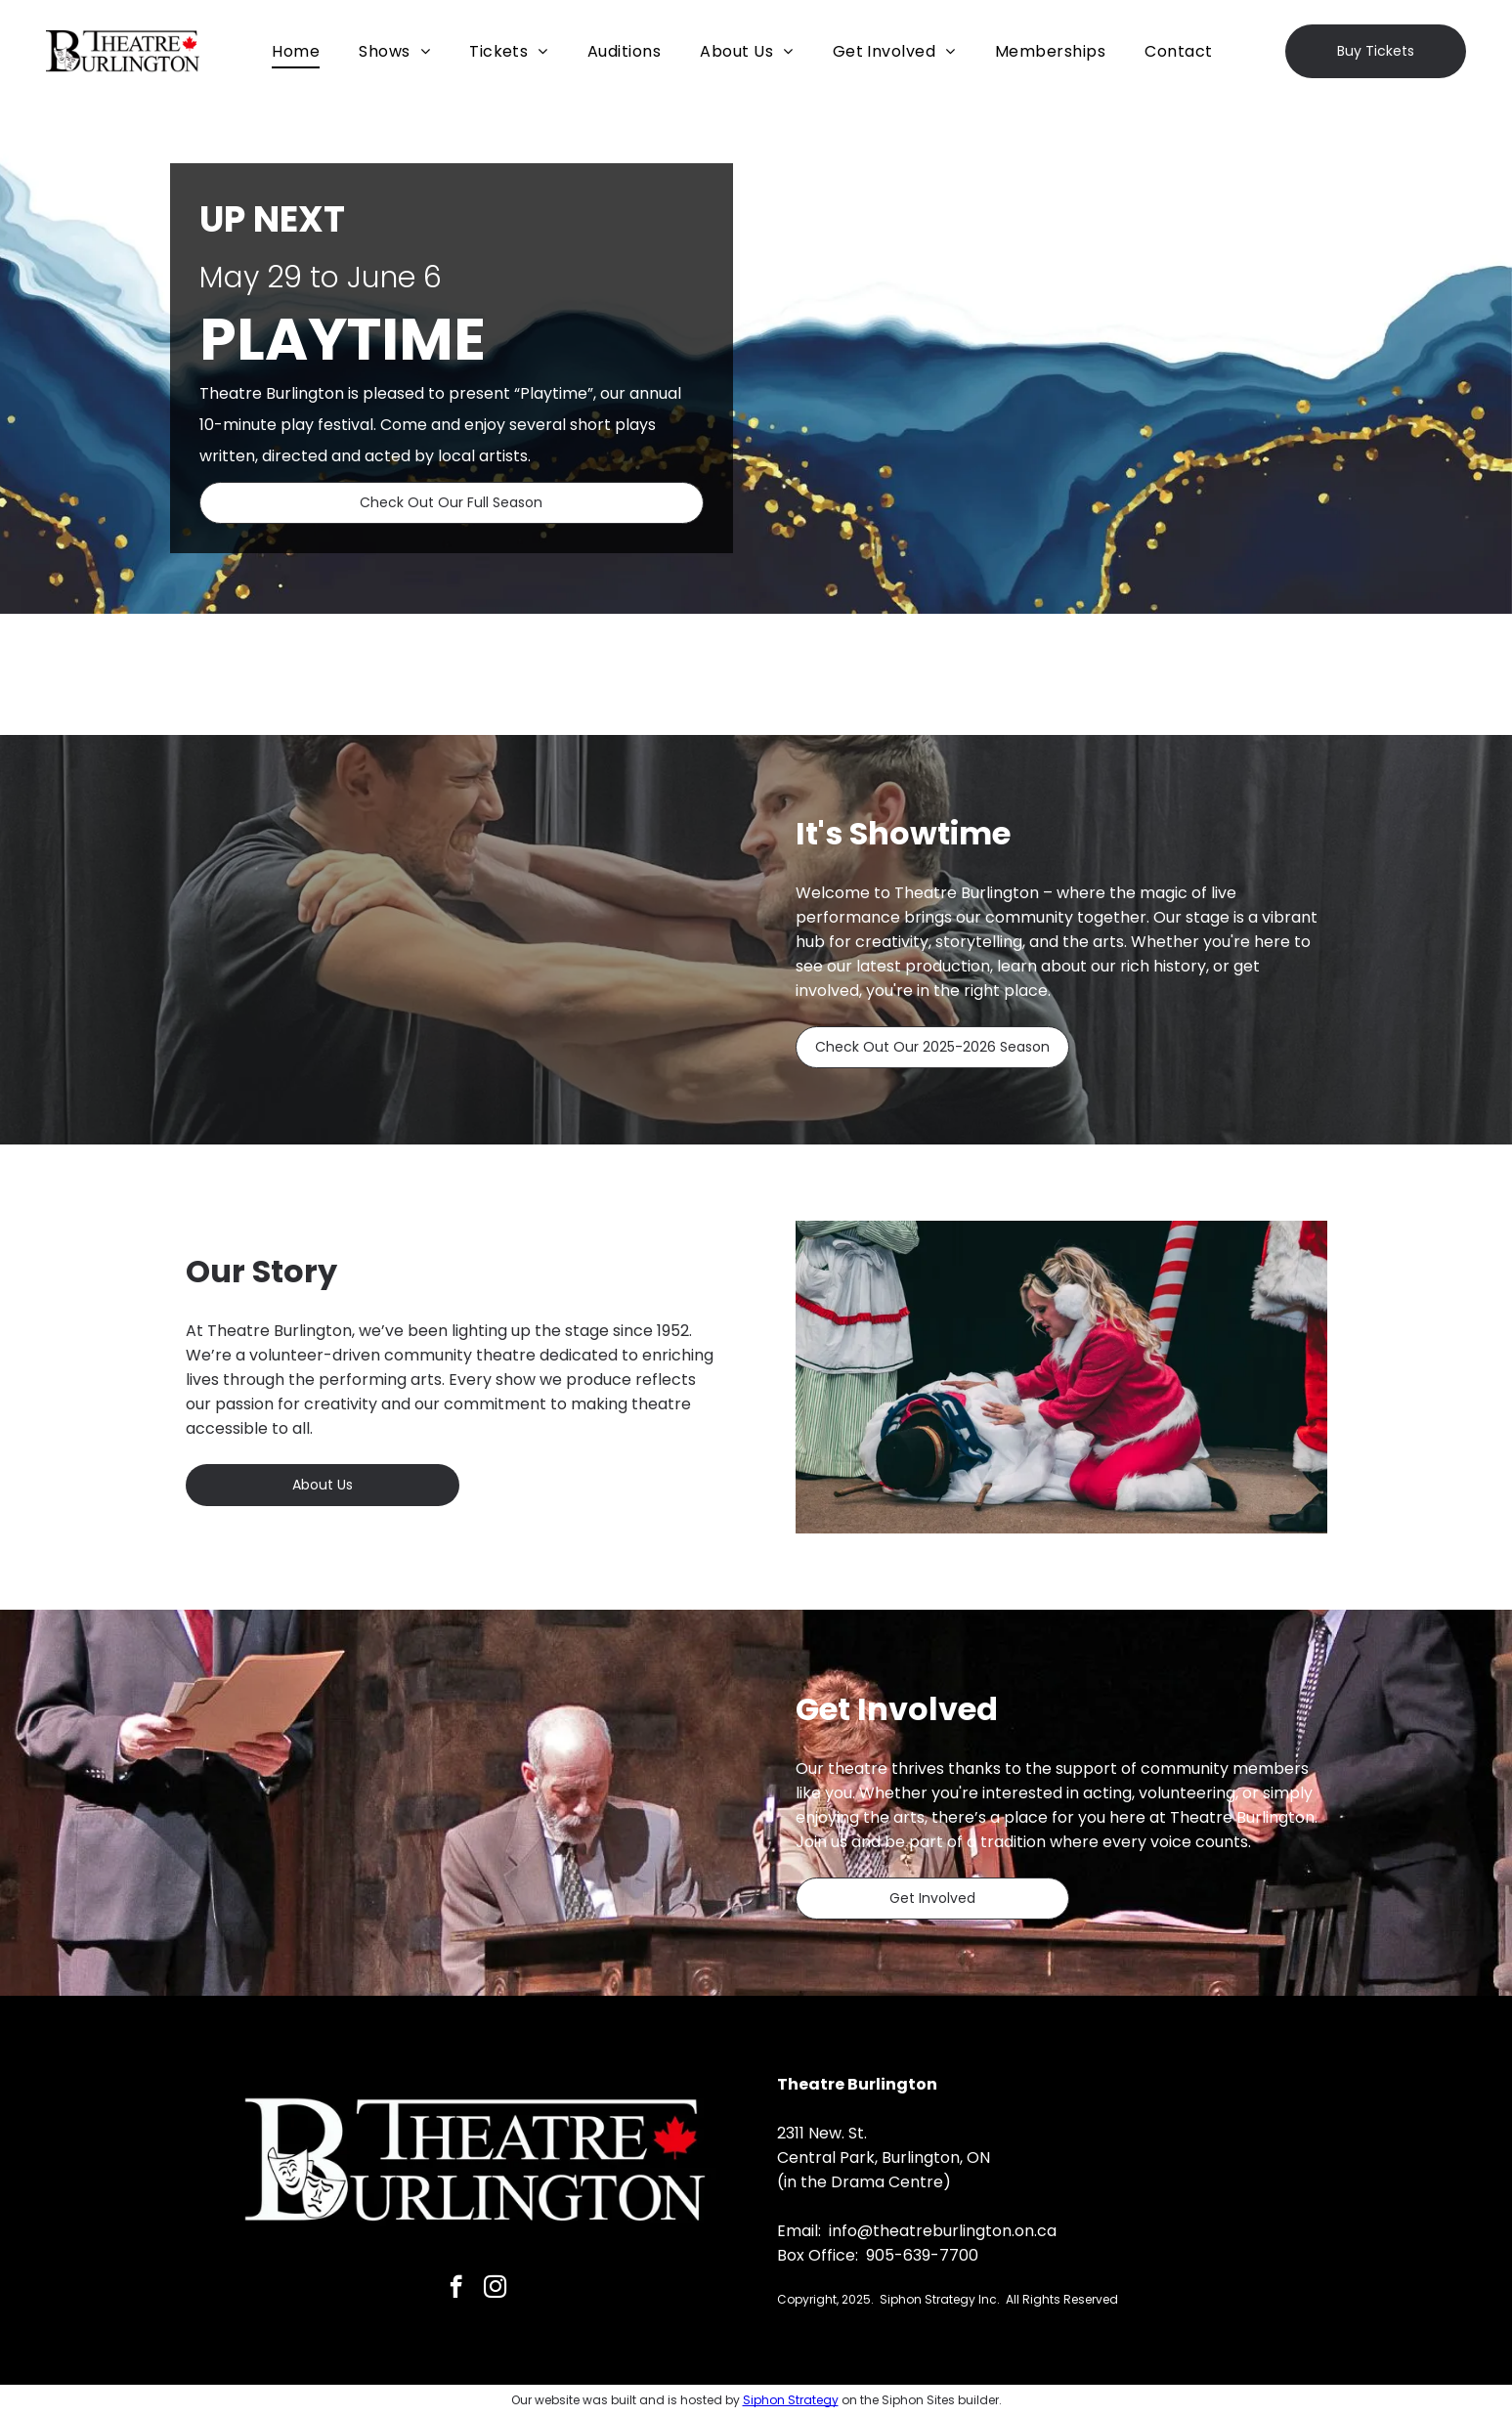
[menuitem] (295, 51)
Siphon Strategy (791, 2400)
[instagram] (495, 2289)
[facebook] (456, 2289)
